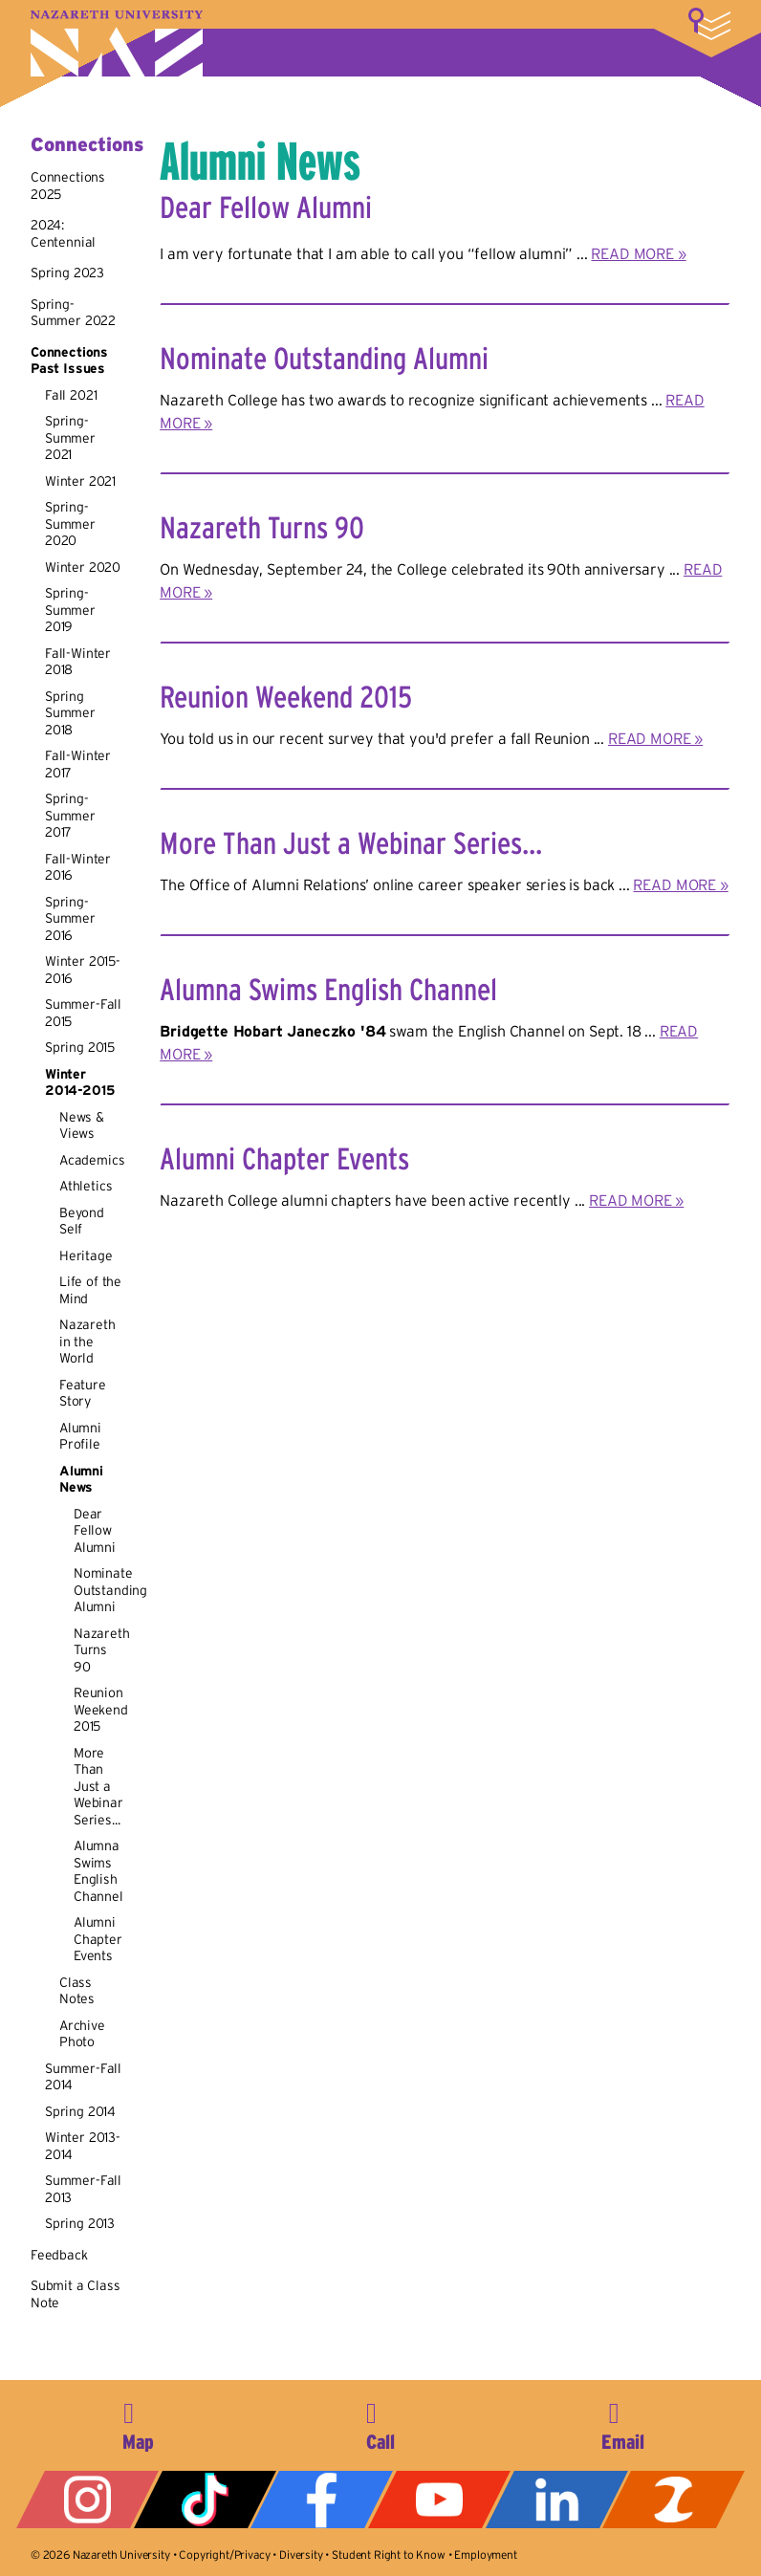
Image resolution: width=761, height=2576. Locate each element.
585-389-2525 (380, 2423)
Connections (87, 144)
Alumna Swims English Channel (98, 1871)
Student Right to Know (389, 2554)
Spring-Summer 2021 (70, 437)
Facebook (322, 2499)
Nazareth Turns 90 (102, 1650)
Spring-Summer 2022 (73, 312)
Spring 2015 (80, 1047)
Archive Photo (82, 2034)
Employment (485, 2554)
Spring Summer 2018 (70, 712)
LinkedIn (557, 2499)
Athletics (86, 1185)
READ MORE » (638, 253)
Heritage (86, 1255)
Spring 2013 (80, 2223)
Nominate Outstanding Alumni (110, 1589)
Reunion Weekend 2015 (101, 1709)
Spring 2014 (80, 2111)
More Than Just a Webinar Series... (98, 1786)
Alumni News (81, 1479)
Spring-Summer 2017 (70, 815)
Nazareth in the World (87, 1341)
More (709, 24)
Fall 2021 (71, 395)
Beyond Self (81, 1221)
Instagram (87, 2499)
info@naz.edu (623, 2423)
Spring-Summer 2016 (70, 918)
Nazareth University (117, 43)
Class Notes (77, 1991)
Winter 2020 (82, 567)
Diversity (301, 2554)
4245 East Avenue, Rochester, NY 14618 (137, 2423)
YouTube (439, 2499)
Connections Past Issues (69, 360)
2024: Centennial (63, 233)
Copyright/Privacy (224, 2554)
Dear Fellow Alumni (95, 1530)
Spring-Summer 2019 (70, 609)
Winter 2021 (80, 481)
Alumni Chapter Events (98, 1938)
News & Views (81, 1125)
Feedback (59, 2254)
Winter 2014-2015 (80, 1082)
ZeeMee (674, 2499)
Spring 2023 (67, 272)
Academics (92, 1160)
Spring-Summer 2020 (70, 523)
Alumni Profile (80, 1436)
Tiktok (205, 2499)
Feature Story (82, 1393)
